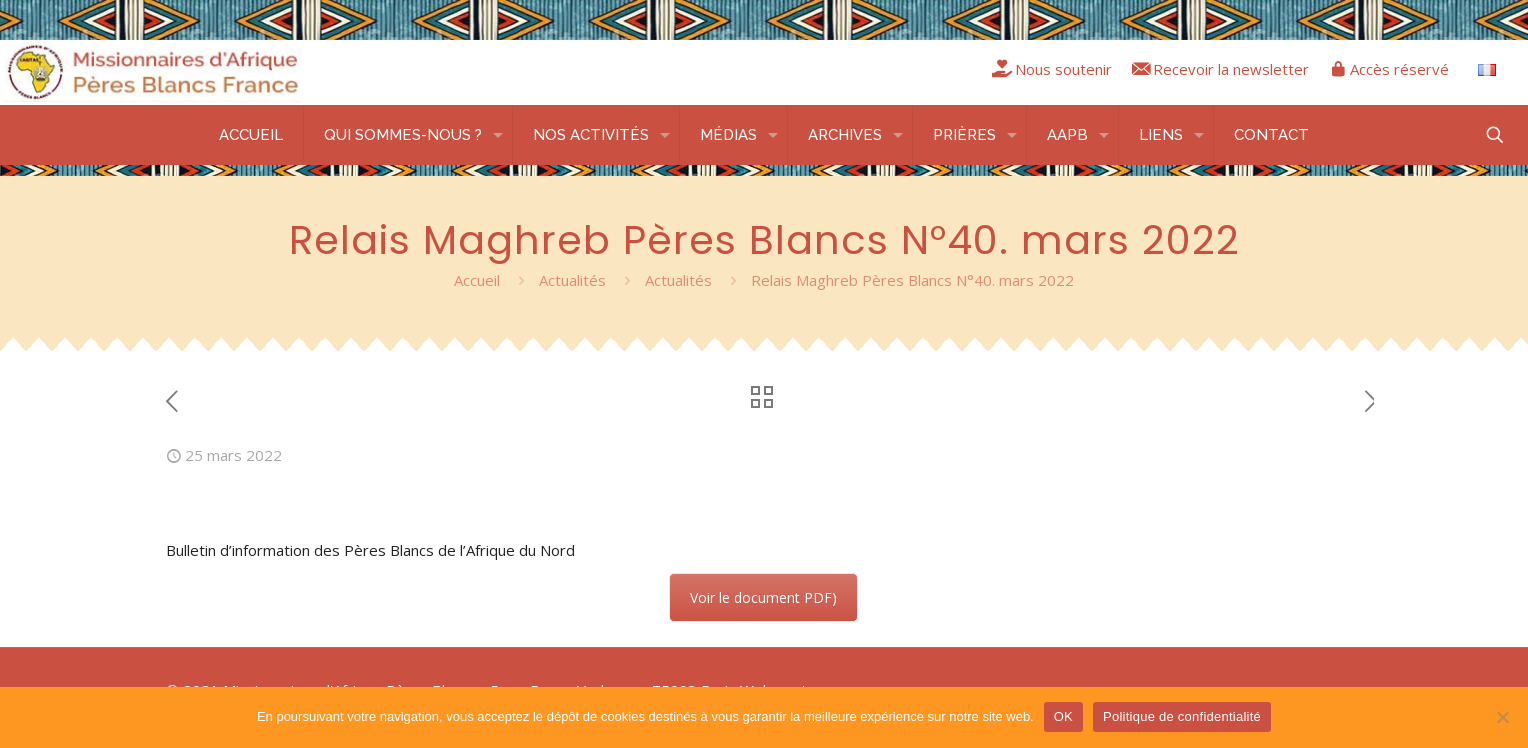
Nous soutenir (1063, 69)
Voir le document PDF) (763, 597)
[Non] (1503, 717)
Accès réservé (1399, 69)
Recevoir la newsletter (1231, 69)
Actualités (572, 280)
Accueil (477, 280)
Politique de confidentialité (1182, 716)
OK (1063, 716)
